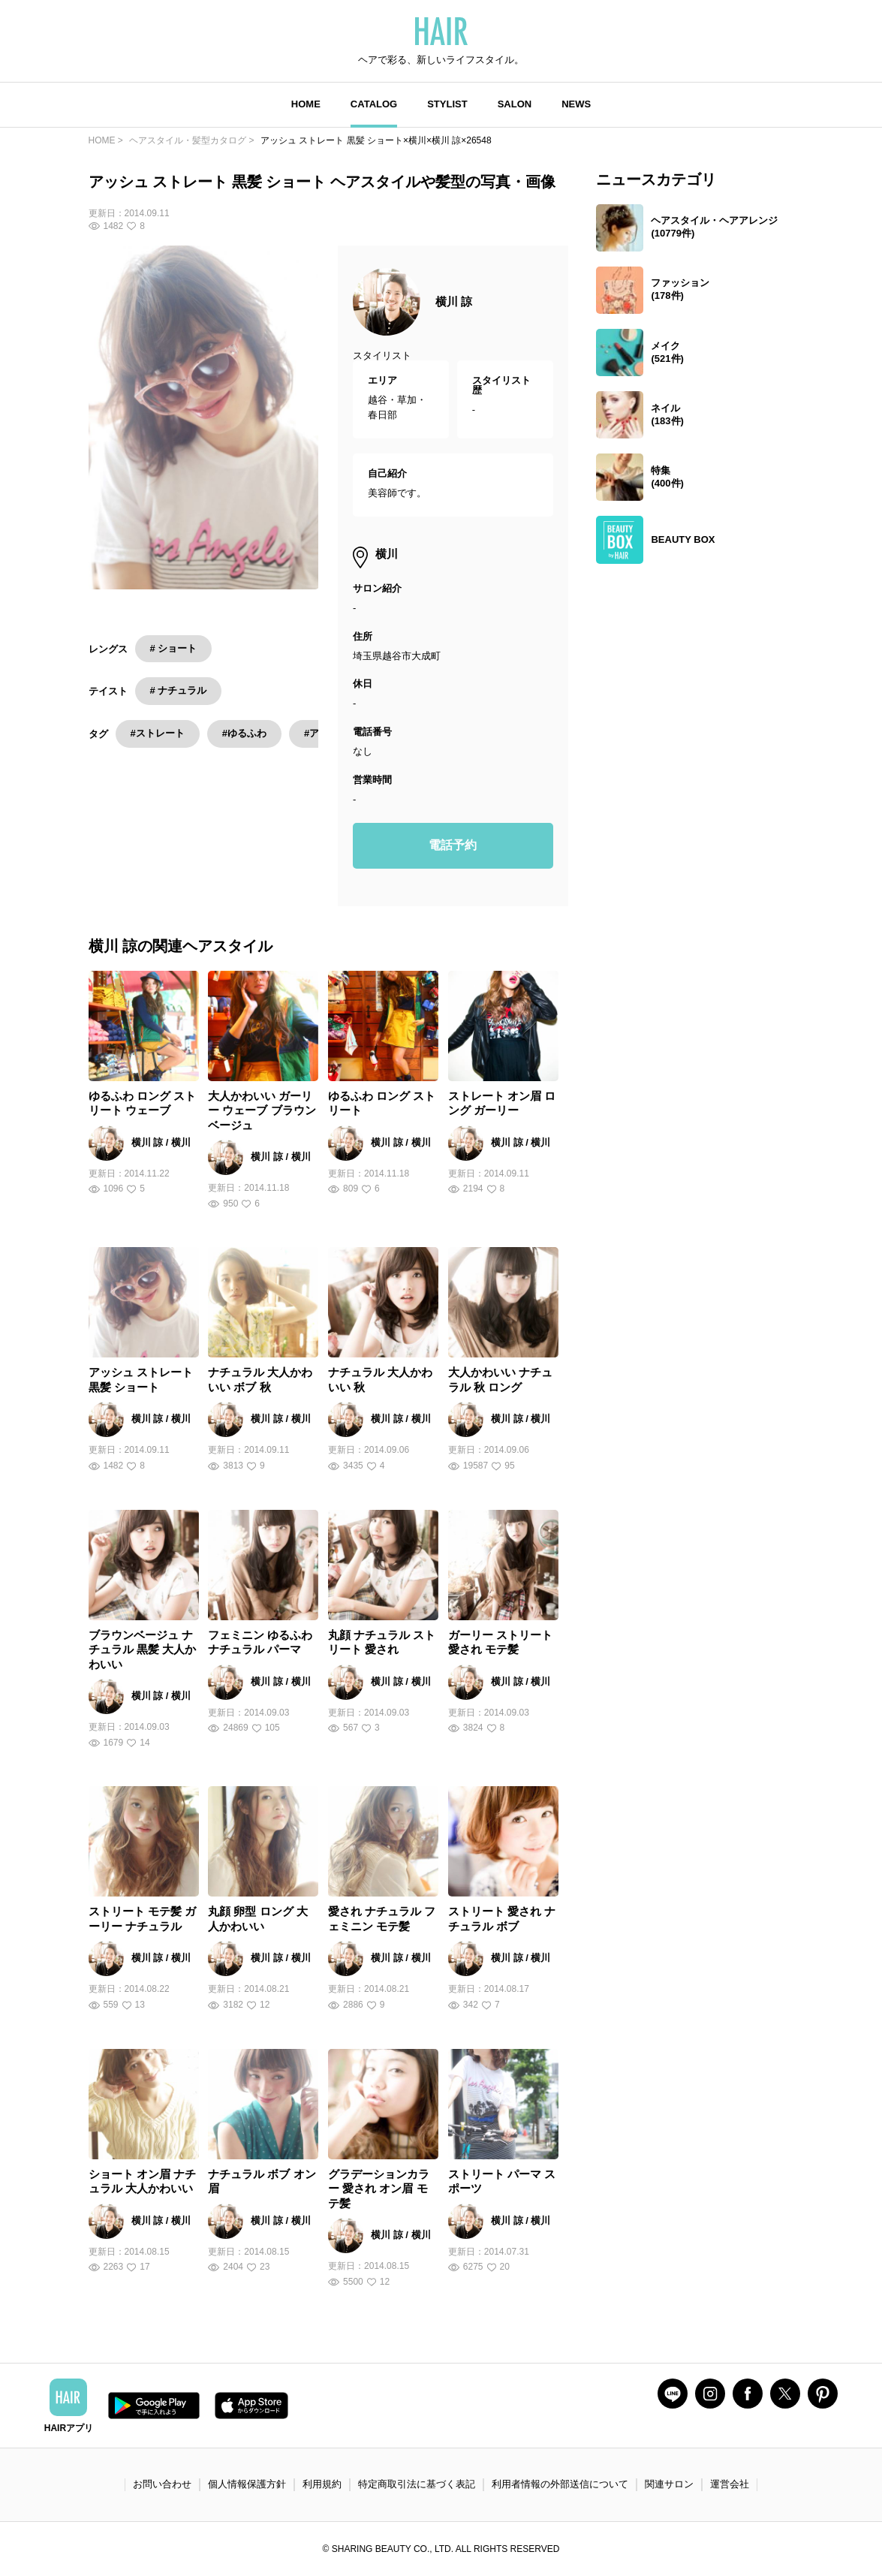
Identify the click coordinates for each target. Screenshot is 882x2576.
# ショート (173, 648)
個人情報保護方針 (247, 2484)
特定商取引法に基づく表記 (416, 2484)
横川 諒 (453, 301)
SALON (515, 104)
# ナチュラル (178, 690)
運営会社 (729, 2484)
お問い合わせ (162, 2484)
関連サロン (669, 2484)
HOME (306, 104)
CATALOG (374, 104)
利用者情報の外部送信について (560, 2484)
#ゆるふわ (244, 733)
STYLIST (447, 104)
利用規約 (322, 2484)
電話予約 (453, 845)
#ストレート (158, 733)
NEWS (576, 104)
